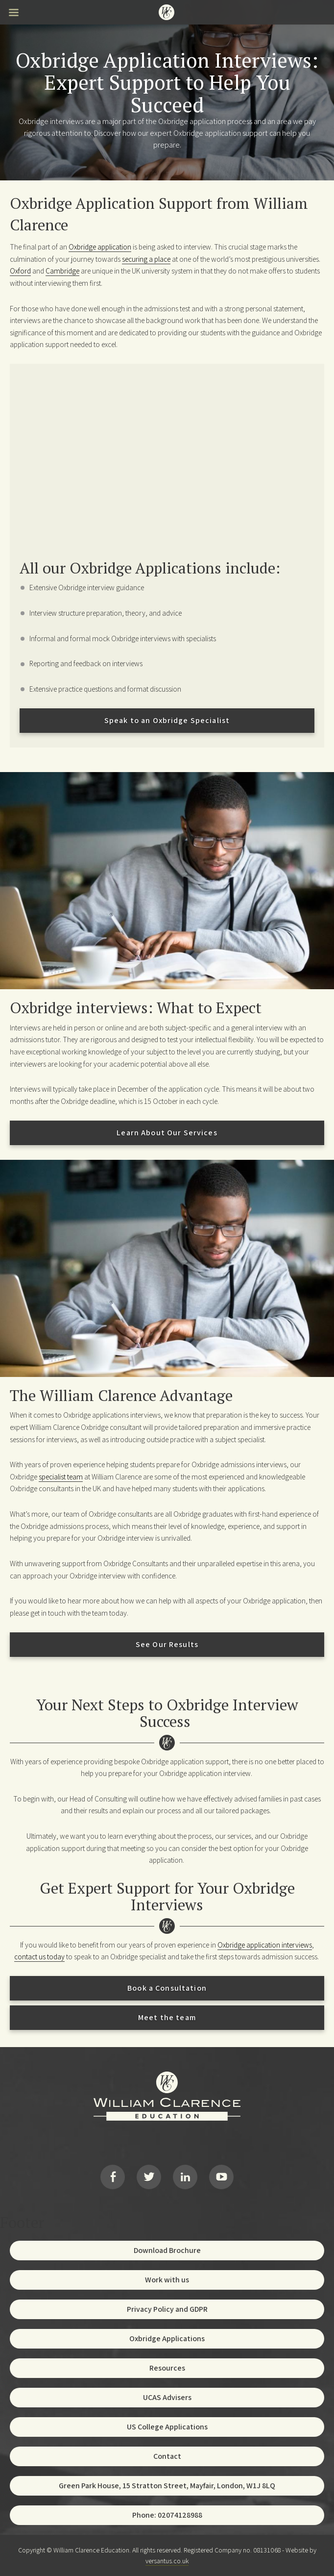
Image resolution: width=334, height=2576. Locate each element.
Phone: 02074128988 (167, 2515)
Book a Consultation (167, 1988)
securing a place (146, 259)
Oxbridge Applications (167, 2338)
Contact (167, 2456)
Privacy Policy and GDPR (167, 2309)
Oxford (20, 270)
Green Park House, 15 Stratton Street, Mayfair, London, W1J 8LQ (167, 2485)
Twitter (149, 2177)
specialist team (61, 1476)
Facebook (112, 2177)
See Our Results (167, 1644)
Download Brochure (167, 2250)
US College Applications (167, 2427)
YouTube (221, 2177)
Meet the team (167, 2017)
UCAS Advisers (167, 2397)
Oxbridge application (100, 246)
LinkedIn (185, 2177)
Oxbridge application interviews (264, 1945)
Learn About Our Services (167, 1132)
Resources (167, 2368)
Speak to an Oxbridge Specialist (167, 720)
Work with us (167, 2280)
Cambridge (62, 270)
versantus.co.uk (167, 2560)
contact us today (39, 1956)
